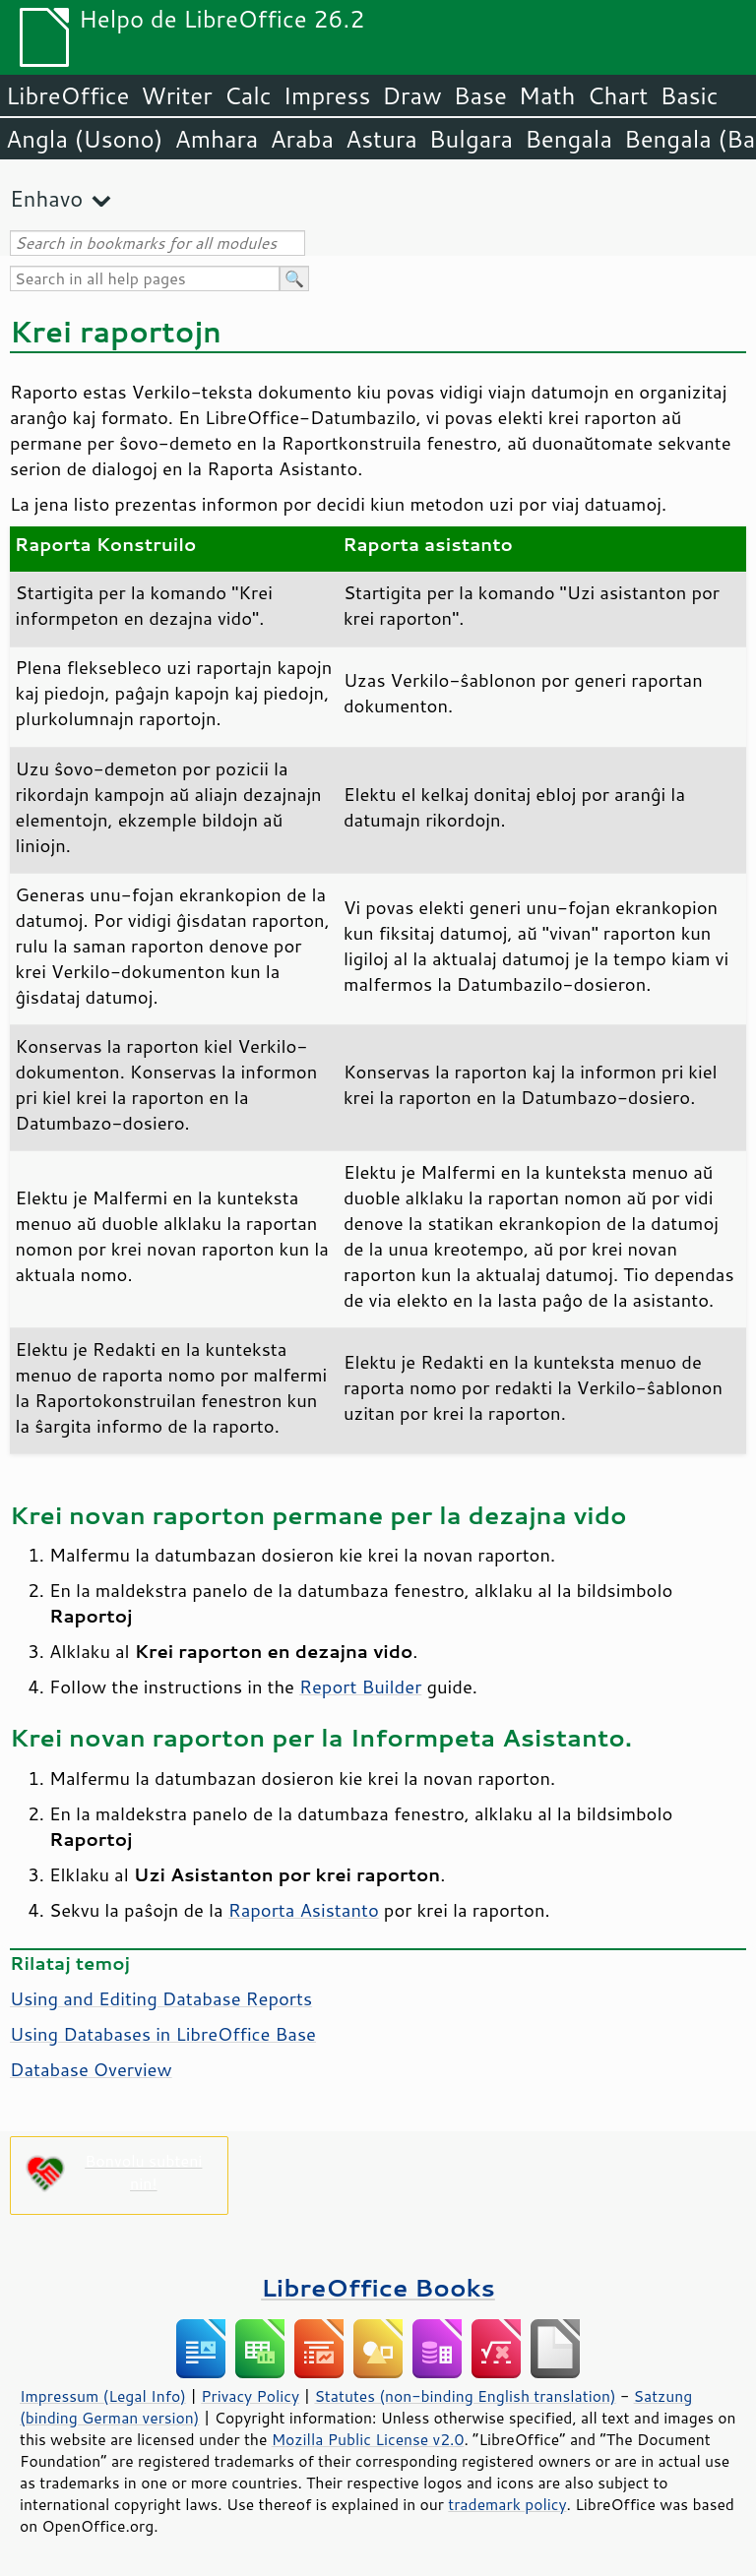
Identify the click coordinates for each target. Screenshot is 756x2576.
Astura (381, 138)
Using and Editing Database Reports (161, 1998)
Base (480, 95)
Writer (176, 95)
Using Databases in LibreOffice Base (163, 2034)
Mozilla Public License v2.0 (368, 2439)
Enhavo (46, 198)
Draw (411, 95)
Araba (302, 138)
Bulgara (471, 138)
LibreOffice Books (378, 2287)
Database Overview (91, 2069)
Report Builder (360, 1686)
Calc (248, 95)
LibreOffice (67, 95)
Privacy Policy (250, 2396)
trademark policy (507, 2504)
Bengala (568, 138)
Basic (689, 95)
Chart (617, 95)
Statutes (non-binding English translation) (464, 2396)
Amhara (216, 138)
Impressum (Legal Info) (103, 2396)
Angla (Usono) (84, 138)
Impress (327, 95)
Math (547, 95)
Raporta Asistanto (303, 1910)
